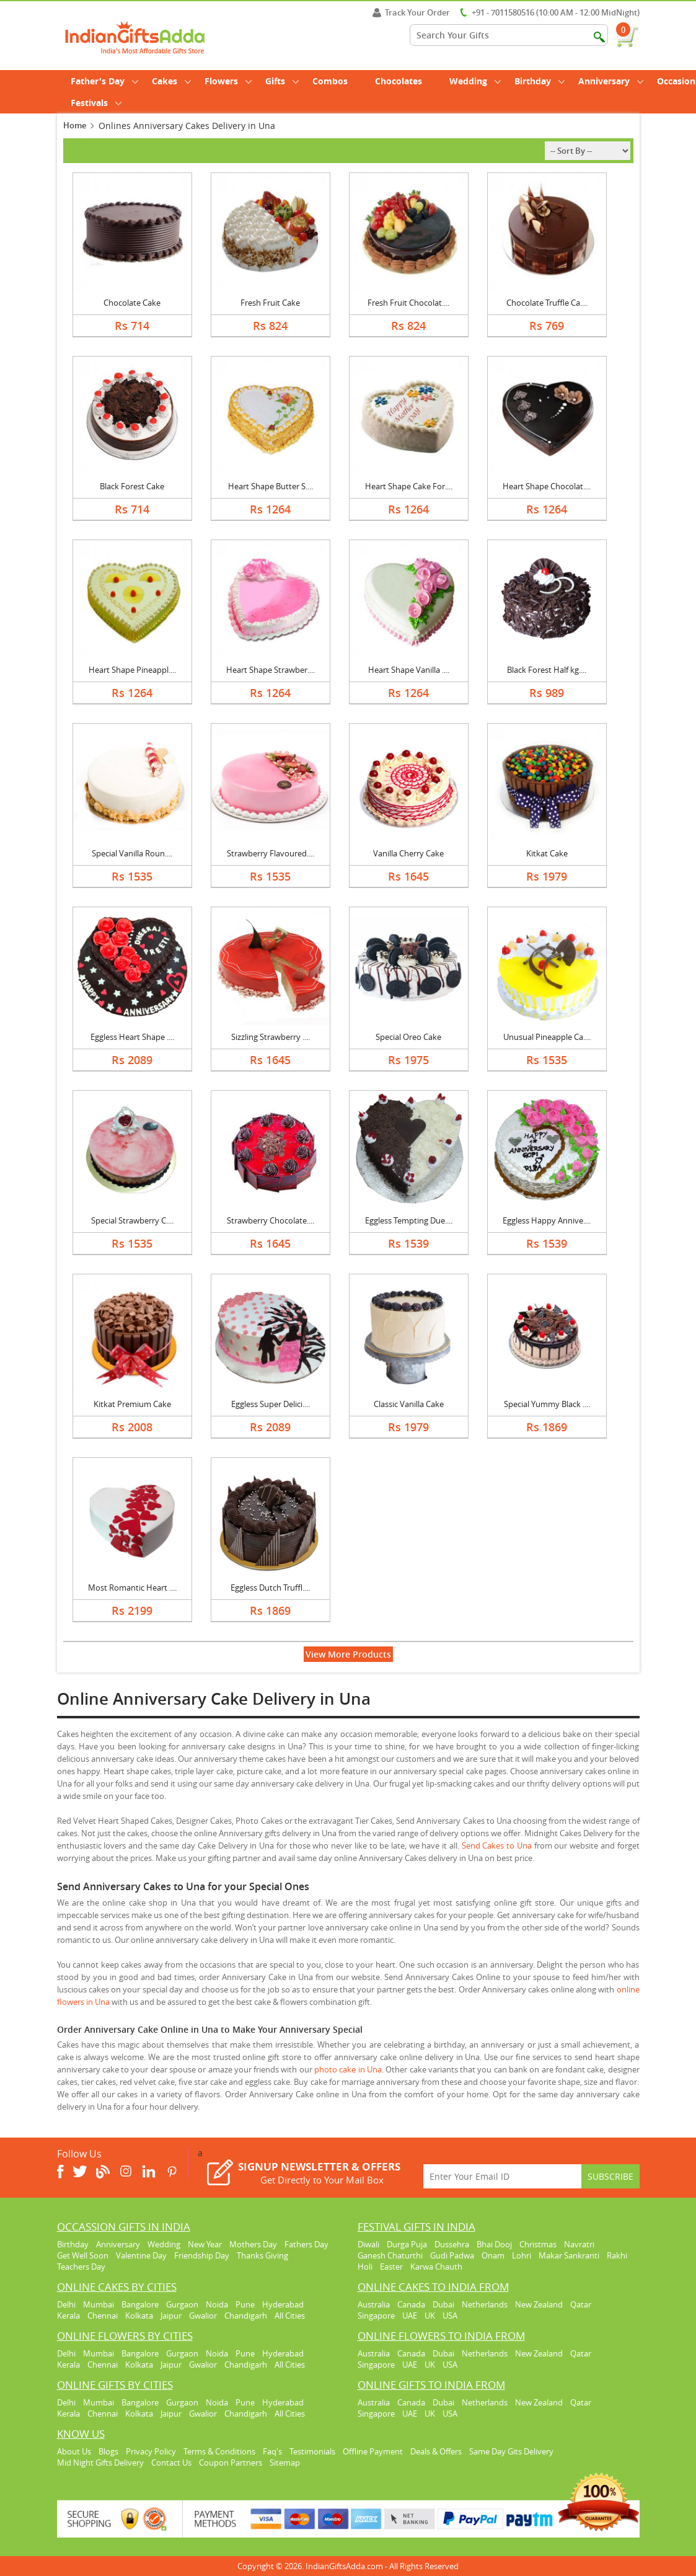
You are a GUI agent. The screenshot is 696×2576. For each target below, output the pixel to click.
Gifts (282, 81)
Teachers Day (81, 2266)
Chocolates (398, 81)
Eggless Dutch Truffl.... (270, 1587)
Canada (411, 2304)
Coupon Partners (230, 2462)
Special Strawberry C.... (132, 1220)
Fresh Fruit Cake (270, 302)
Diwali (368, 2244)
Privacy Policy (151, 2451)
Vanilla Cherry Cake (408, 853)
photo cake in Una (348, 2069)
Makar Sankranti (569, 2255)
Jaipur (171, 2315)
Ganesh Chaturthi (390, 2255)
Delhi (66, 2304)
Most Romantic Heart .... (132, 1587)
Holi (365, 2266)
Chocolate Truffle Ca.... (547, 302)
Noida (217, 2304)
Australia (374, 2304)
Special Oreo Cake (408, 1036)
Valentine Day (141, 2255)
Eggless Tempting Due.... (408, 1220)
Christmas (538, 2244)
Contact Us (171, 2462)
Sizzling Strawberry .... (270, 1036)
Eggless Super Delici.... (270, 1404)
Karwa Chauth (436, 2266)
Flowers (228, 81)
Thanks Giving (262, 2255)
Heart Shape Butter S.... (270, 486)
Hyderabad (283, 2304)
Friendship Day (201, 2255)
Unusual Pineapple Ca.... (547, 1036)
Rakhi (617, 2255)
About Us (74, 2451)
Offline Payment (373, 2451)
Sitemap (285, 2462)
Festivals (96, 103)
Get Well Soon (82, 2255)
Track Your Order (411, 12)
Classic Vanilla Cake (409, 1404)
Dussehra (451, 2244)
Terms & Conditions (219, 2451)
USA (450, 2315)
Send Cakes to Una (497, 1845)
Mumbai (98, 2304)
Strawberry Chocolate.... (270, 1220)
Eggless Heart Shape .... (132, 1036)
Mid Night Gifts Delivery (100, 2462)
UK (430, 2315)
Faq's (272, 2451)
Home (74, 125)
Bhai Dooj (494, 2244)
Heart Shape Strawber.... (270, 669)
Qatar (580, 2304)
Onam (493, 2255)
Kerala (68, 2315)
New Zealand (539, 2304)
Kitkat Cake (547, 853)
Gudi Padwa (452, 2255)
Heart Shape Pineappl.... (132, 669)
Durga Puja (407, 2244)
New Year (205, 2244)
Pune (245, 2304)
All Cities (290, 2315)
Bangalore (140, 2304)
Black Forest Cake (132, 486)
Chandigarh (245, 2315)
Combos (330, 81)
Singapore (376, 2315)
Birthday (539, 81)
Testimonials (312, 2451)
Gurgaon (182, 2304)
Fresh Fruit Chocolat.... (408, 302)
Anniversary (610, 81)
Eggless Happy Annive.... (547, 1220)
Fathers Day (306, 2244)
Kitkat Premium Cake (132, 1404)
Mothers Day (253, 2244)
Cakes (171, 81)
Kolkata (139, 2315)
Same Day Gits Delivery (511, 2451)
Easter (391, 2266)
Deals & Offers (436, 2451)
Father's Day (104, 81)
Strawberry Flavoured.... (270, 853)
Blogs (108, 2451)
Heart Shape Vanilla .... (408, 669)
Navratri (579, 2244)
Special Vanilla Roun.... (132, 853)
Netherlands (485, 2304)
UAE (409, 2315)
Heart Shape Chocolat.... (547, 486)
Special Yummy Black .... (547, 1404)
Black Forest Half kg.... (546, 669)
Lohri (521, 2255)
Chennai (102, 2315)
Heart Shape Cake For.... (408, 486)
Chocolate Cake (132, 302)
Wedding (475, 81)
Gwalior (203, 2315)
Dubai (443, 2304)
